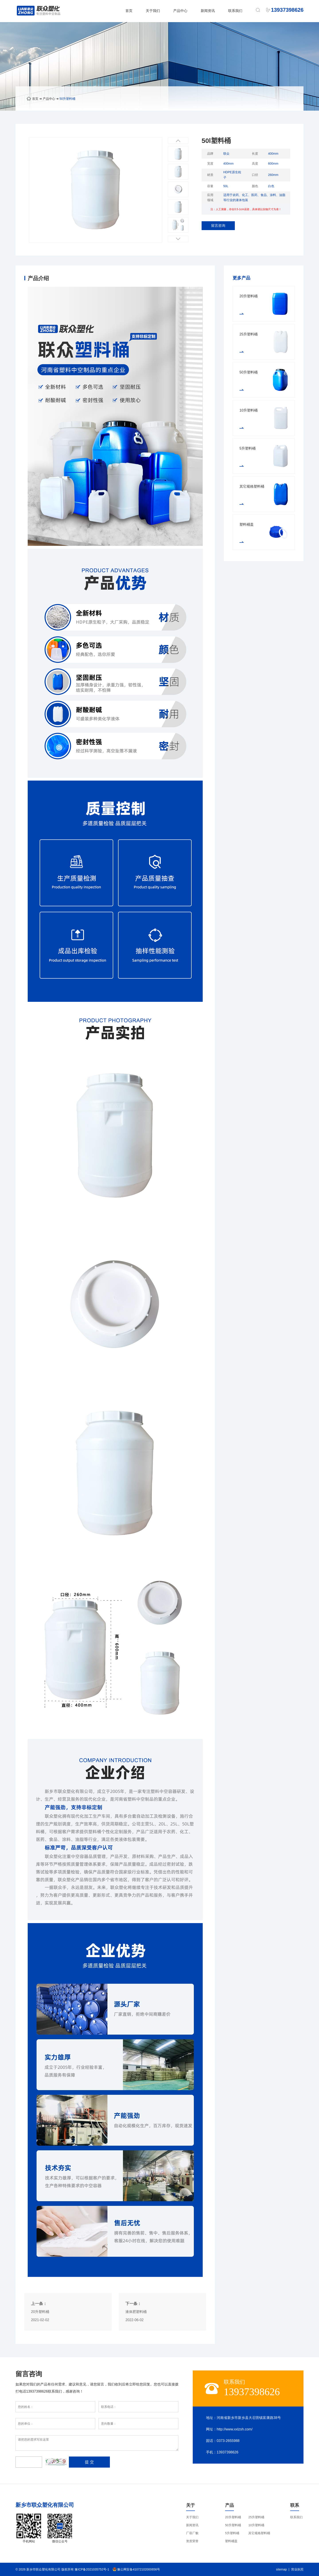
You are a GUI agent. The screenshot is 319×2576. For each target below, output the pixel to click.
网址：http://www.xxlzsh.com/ (229, 2429)
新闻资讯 (208, 11)
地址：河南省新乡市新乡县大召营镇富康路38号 (243, 2418)
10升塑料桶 (256, 2562)
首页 (128, 11)
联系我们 (235, 11)
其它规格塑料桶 (259, 2570)
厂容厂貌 (192, 2570)
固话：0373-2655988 (222, 2441)
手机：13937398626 (222, 2452)
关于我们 (153, 11)
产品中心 (180, 11)
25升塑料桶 (256, 2554)
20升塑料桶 (233, 2554)
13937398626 (252, 2391)
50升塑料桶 (68, 98)
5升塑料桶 (232, 2570)
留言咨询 (218, 227)
